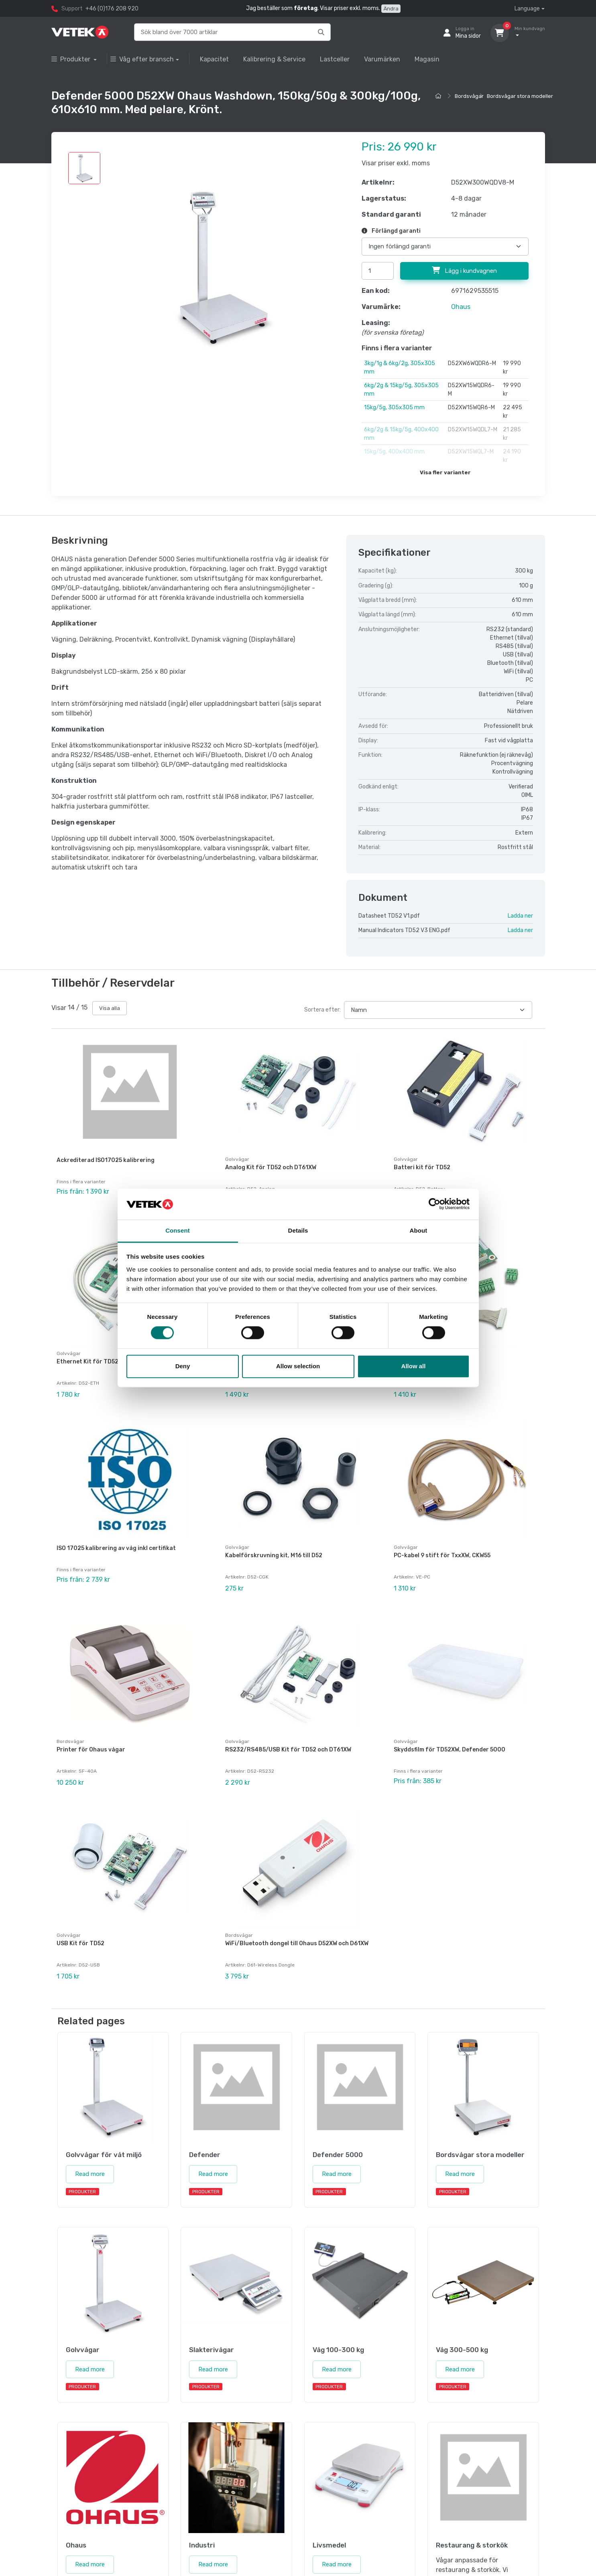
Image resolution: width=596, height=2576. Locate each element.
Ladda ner (520, 915)
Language (527, 8)
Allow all (413, 1366)
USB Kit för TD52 (80, 1912)
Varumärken (382, 59)
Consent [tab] (177, 1230)
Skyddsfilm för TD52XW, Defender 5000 (449, 1726)
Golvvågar (237, 1159)
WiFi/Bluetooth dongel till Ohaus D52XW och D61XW (296, 1912)
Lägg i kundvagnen (464, 270)
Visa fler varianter (445, 472)
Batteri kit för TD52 (422, 1167)
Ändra (391, 9)
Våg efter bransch (142, 59)
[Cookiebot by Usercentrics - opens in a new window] (434, 1204)
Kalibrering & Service (274, 59)
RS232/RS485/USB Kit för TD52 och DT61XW (288, 1726)
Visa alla (109, 1008)
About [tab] (418, 1230)
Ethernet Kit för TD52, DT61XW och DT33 (114, 1353)
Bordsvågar (469, 96)
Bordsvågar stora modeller (520, 96)
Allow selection (298, 1366)
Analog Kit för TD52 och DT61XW (270, 1167)
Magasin (427, 59)
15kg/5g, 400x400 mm (394, 451)
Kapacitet (214, 59)
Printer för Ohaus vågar (91, 1726)
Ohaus (460, 307)
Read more (90, 2135)
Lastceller (335, 59)
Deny (182, 1366)
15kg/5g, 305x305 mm (394, 407)
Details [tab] (298, 1230)
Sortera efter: (322, 1009)
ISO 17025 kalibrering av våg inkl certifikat (116, 1532)
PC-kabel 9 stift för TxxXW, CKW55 (442, 1539)
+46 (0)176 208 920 (111, 8)
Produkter (71, 59)
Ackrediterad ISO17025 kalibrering (106, 1160)
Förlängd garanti (391, 231)
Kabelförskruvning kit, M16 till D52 (273, 1539)
